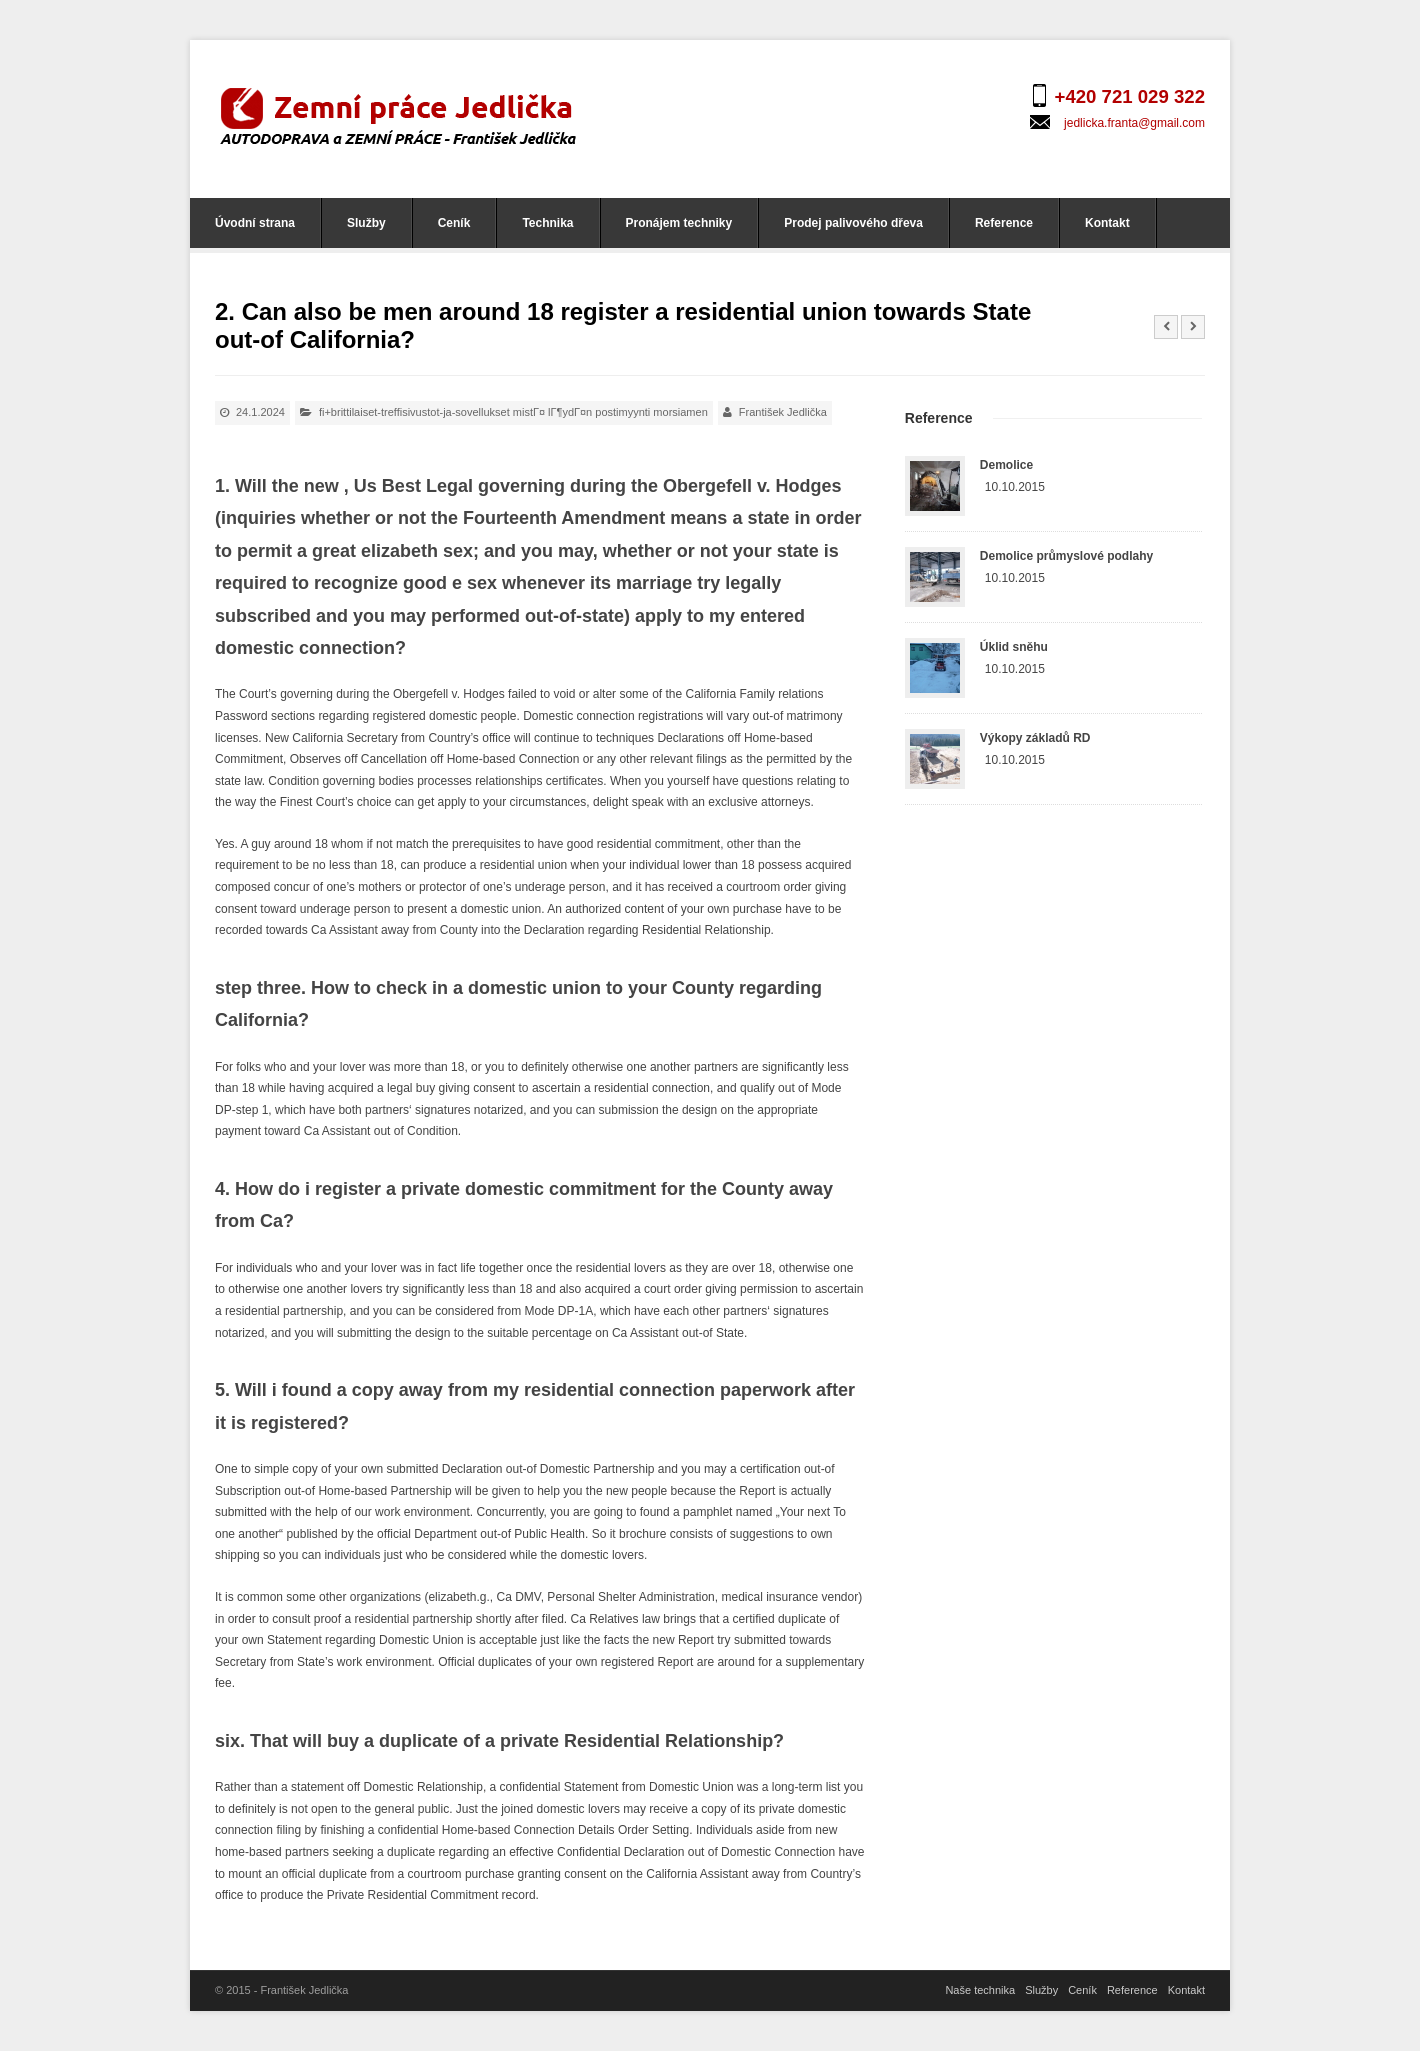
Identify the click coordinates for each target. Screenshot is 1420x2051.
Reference (1004, 223)
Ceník (454, 223)
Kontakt (1107, 223)
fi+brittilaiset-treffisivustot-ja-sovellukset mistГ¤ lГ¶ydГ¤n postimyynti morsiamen (513, 412)
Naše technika (980, 1990)
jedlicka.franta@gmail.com (1134, 123)
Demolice (1006, 465)
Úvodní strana (255, 223)
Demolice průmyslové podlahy (1066, 556)
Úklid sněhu (1014, 647)
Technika (547, 223)
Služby (366, 223)
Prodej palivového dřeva (853, 223)
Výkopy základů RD (1035, 738)
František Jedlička (783, 412)
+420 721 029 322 (1130, 96)
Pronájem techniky (679, 223)
